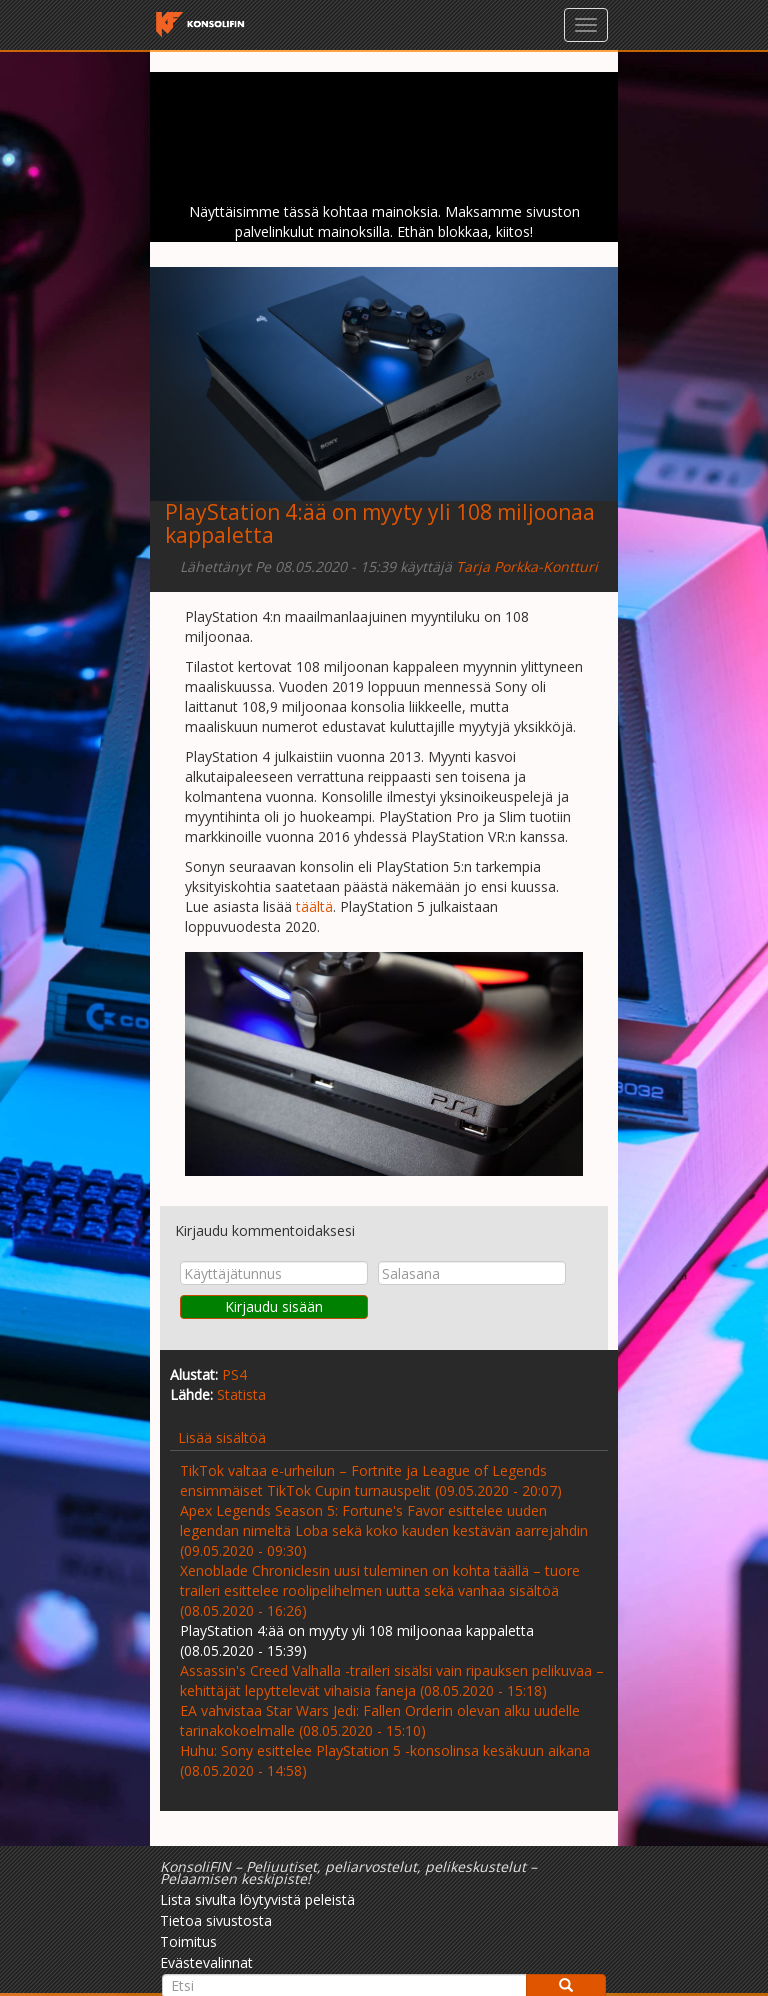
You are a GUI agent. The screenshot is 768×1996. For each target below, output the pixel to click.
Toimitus (188, 1941)
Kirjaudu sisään (274, 1306)
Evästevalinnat (206, 1962)
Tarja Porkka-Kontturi (527, 566)
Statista (241, 1394)
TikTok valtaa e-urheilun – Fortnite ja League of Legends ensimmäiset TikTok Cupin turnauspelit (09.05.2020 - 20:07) (371, 1480)
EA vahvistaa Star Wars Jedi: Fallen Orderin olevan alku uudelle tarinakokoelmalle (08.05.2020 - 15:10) (380, 1720)
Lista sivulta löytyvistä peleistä (257, 1899)
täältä (314, 906)
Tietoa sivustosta (216, 1920)
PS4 (234, 1374)
